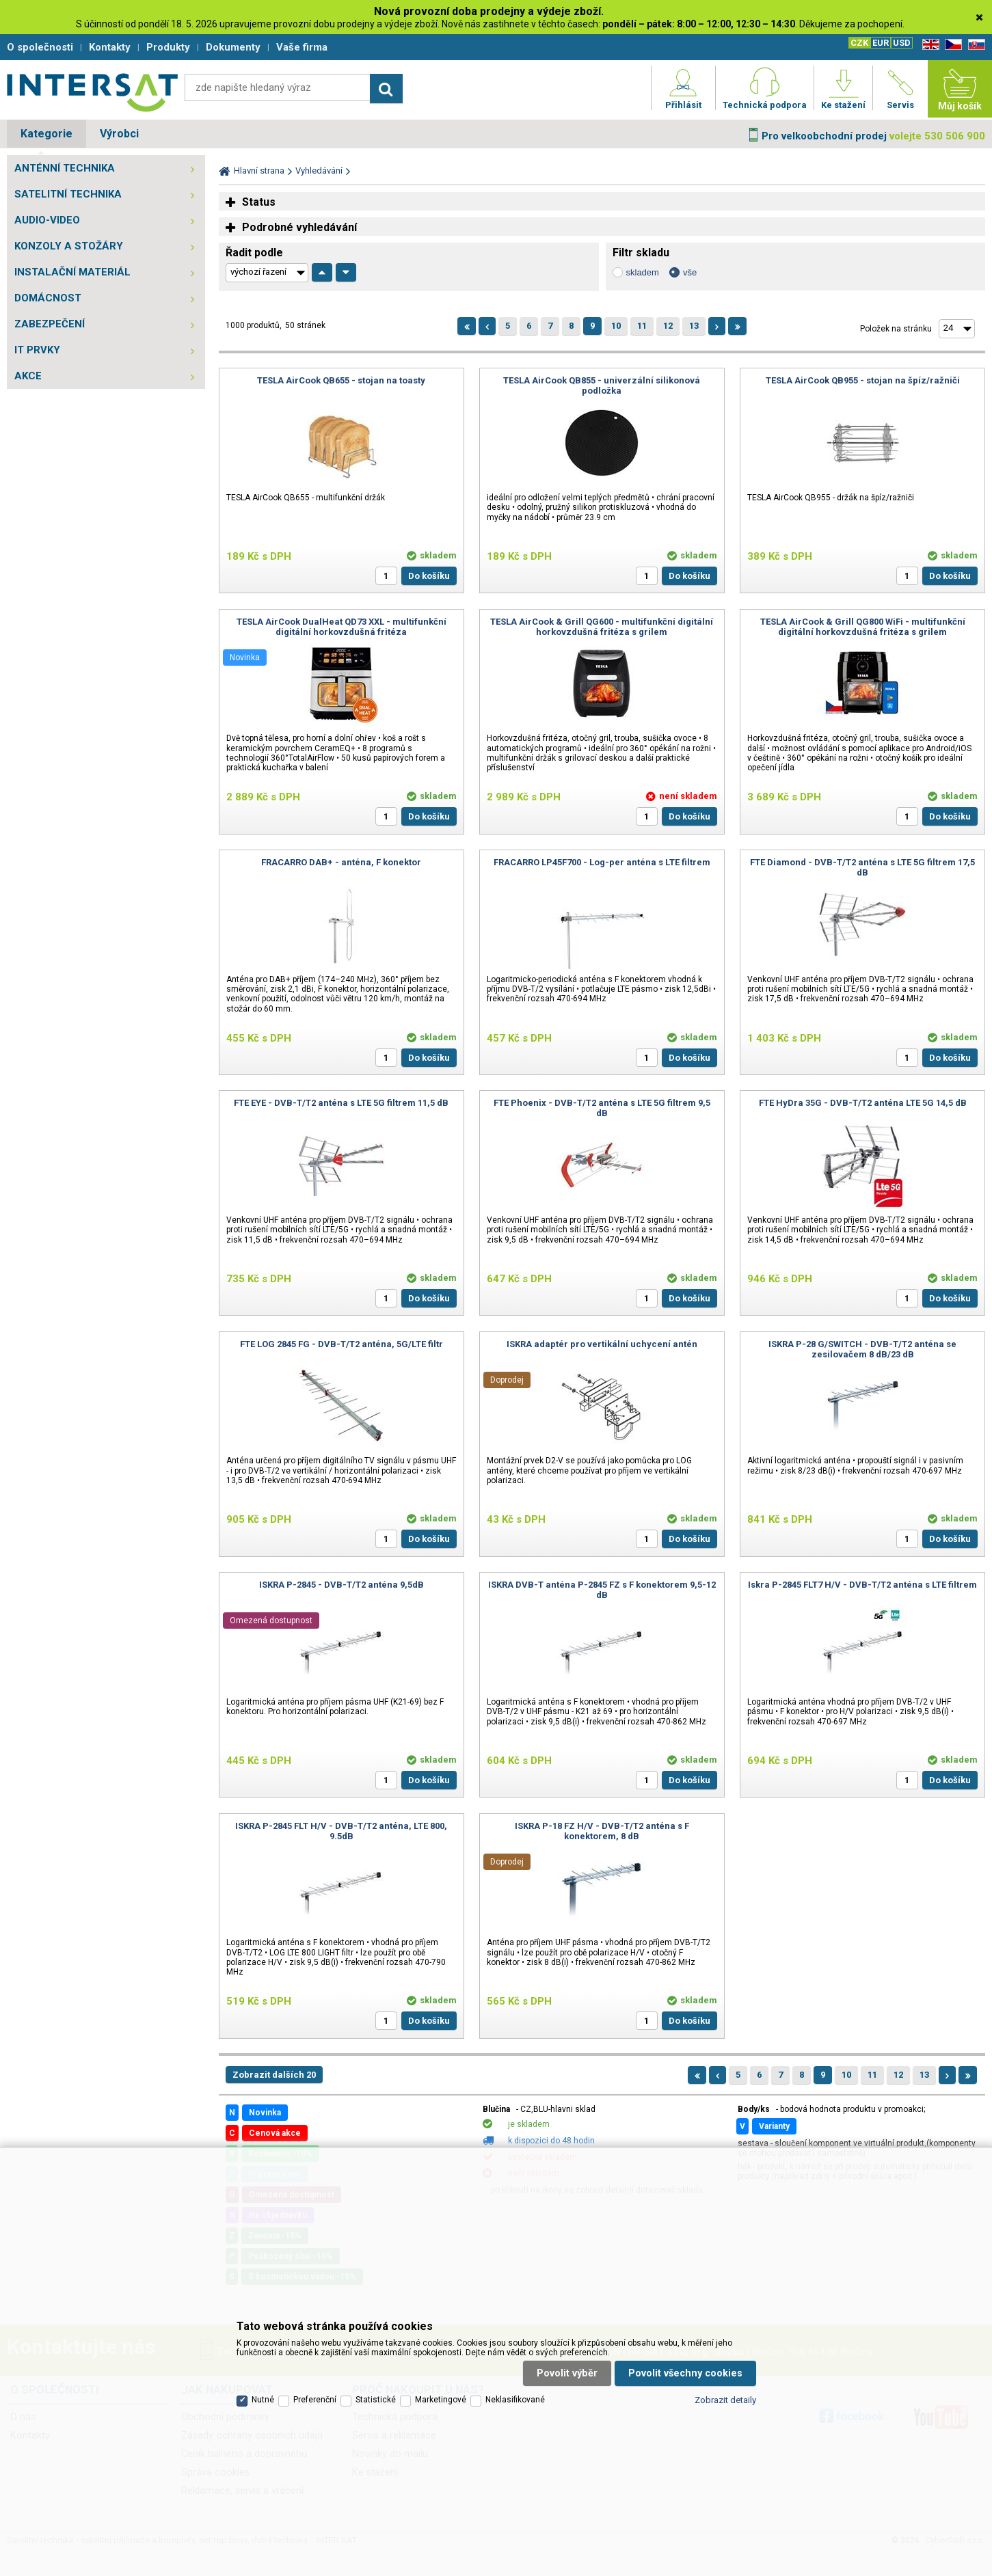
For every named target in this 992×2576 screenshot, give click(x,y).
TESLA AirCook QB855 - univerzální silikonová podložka (601, 385)
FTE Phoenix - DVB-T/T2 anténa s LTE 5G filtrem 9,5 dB (602, 1108)
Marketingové (440, 2399)
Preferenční (314, 2399)
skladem (642, 272)
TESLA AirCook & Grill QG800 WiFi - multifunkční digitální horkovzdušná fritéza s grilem (862, 626)
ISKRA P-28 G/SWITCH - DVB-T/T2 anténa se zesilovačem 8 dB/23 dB (862, 1349)
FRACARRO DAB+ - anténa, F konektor (341, 862)
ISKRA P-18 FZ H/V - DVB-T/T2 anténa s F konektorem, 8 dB (602, 1831)
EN (928, 45)
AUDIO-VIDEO (47, 220)
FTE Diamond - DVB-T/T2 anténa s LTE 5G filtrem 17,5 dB (862, 867)
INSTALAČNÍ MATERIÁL (72, 272)
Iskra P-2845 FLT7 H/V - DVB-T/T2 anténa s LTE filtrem (862, 1585)
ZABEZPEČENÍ (49, 324)
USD (902, 43)
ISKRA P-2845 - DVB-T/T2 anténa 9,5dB (341, 1585)
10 (616, 326)
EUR (880, 43)
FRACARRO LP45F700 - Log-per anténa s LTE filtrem (602, 862)
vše (690, 272)
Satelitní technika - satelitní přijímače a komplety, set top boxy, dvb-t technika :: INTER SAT (92, 92)
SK (974, 45)
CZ (951, 45)
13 (694, 326)
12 (668, 326)
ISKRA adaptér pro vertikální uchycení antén (602, 1344)
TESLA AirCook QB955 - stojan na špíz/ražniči (863, 380)
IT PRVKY (37, 350)
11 (642, 326)
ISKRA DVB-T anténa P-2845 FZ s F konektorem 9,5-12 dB (602, 1590)
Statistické (376, 2399)
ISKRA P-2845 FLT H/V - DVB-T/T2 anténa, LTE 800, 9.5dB (341, 1831)
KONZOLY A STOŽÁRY (68, 246)
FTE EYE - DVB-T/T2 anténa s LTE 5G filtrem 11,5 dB (341, 1103)
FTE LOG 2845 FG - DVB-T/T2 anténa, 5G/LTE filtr (341, 1344)
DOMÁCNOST (47, 298)
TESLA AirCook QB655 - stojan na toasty (341, 380)
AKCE (28, 376)
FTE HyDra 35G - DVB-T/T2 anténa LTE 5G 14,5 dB (863, 1103)
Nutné (263, 2399)
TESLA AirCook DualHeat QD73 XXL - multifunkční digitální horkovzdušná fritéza (341, 626)
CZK (859, 43)
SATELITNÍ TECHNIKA (68, 194)
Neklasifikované (515, 2399)
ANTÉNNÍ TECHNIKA (64, 168)
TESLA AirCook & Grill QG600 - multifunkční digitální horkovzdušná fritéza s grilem (601, 626)
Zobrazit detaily (725, 2400)
